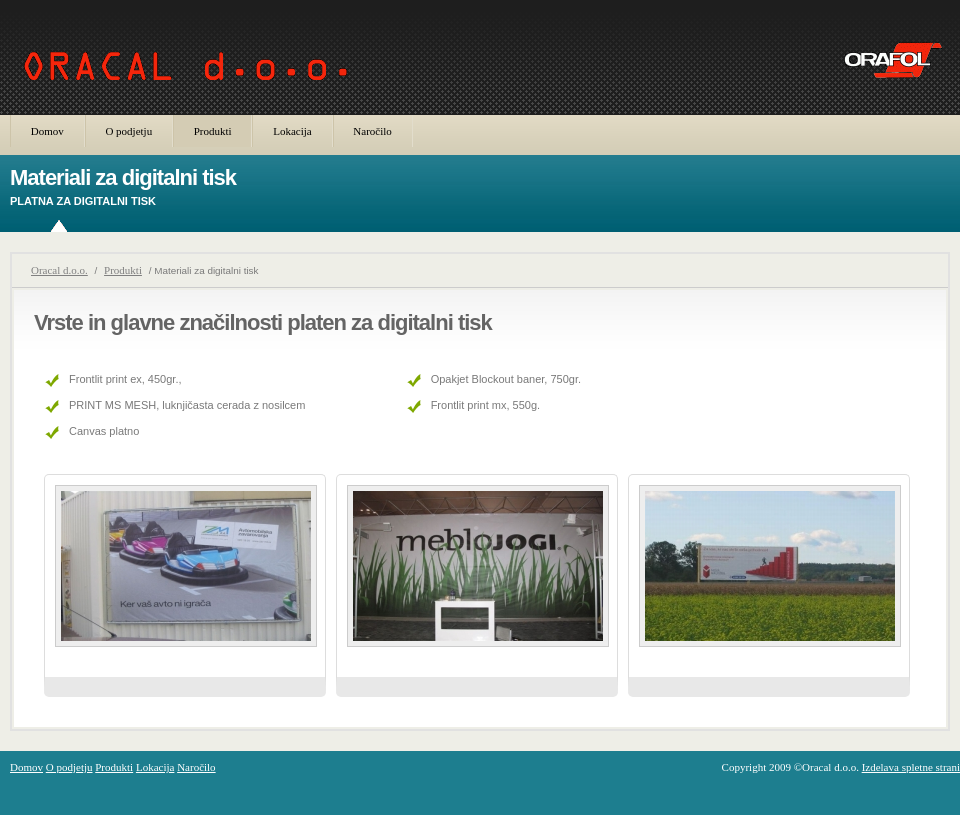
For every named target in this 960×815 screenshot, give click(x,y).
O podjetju (128, 131)
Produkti (213, 131)
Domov (47, 131)
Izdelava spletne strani (911, 767)
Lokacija (292, 131)
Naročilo (372, 131)
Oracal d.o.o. (59, 270)
